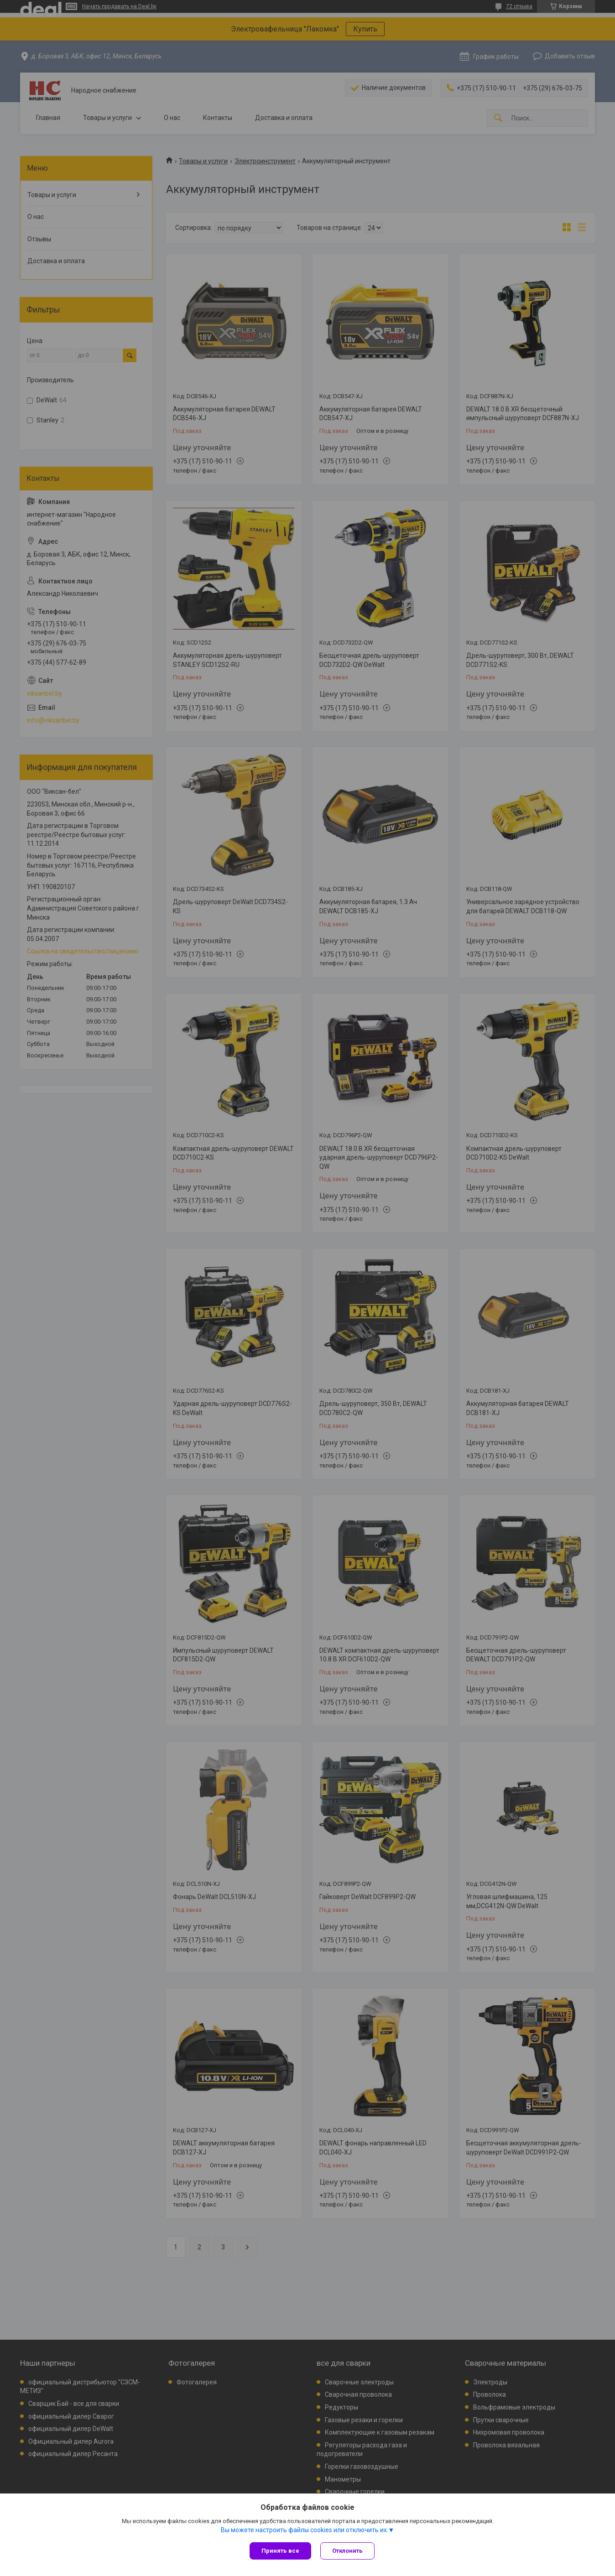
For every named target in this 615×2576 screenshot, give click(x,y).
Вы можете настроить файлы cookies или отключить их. (304, 2530)
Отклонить (347, 2550)
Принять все (280, 2550)
